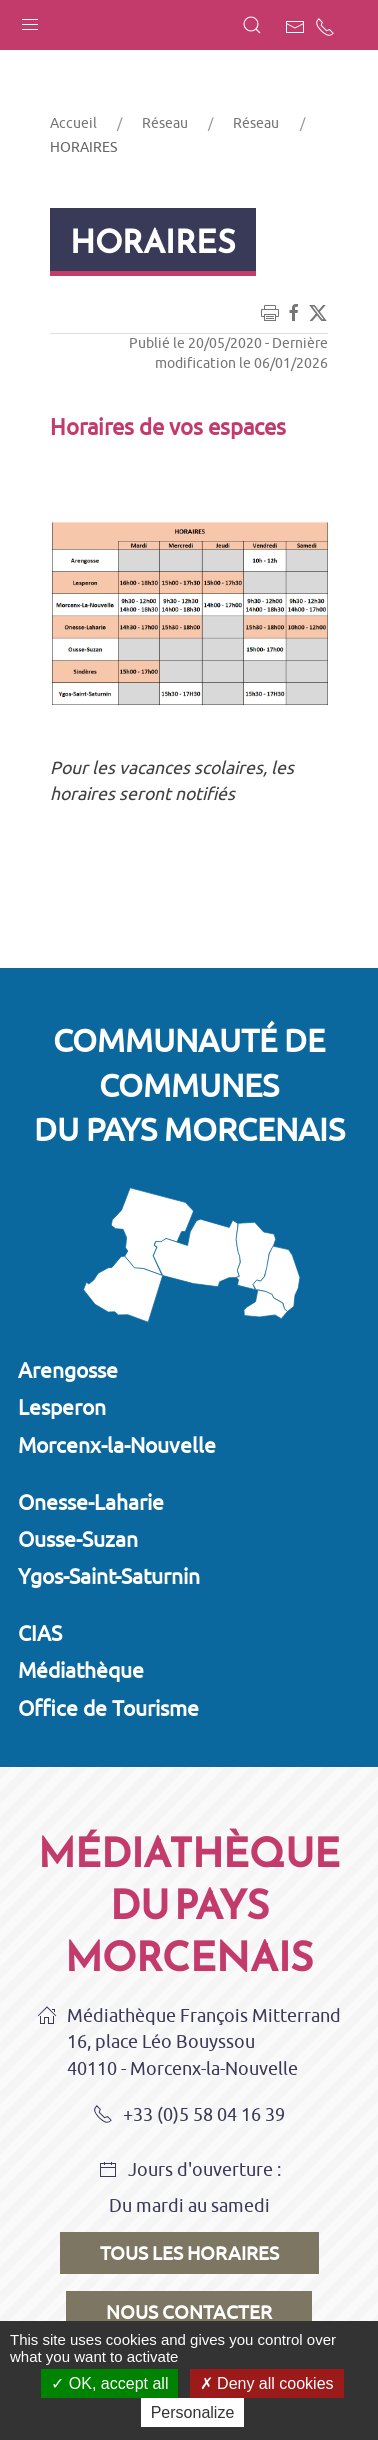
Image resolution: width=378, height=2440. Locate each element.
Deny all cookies (267, 2383)
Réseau (165, 123)
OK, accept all (109, 2383)
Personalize (193, 2412)
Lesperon (62, 1407)
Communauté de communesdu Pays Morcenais (189, 1085)
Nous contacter (189, 2312)
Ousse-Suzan (78, 1539)
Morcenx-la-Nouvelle (117, 1445)
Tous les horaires (189, 2253)
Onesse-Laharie (91, 1502)
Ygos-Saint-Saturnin (109, 1576)
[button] (30, 20)
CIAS (40, 1633)
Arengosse (68, 1370)
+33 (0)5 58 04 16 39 (189, 2116)
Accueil (73, 123)
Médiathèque (81, 1670)
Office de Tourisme (108, 1708)
